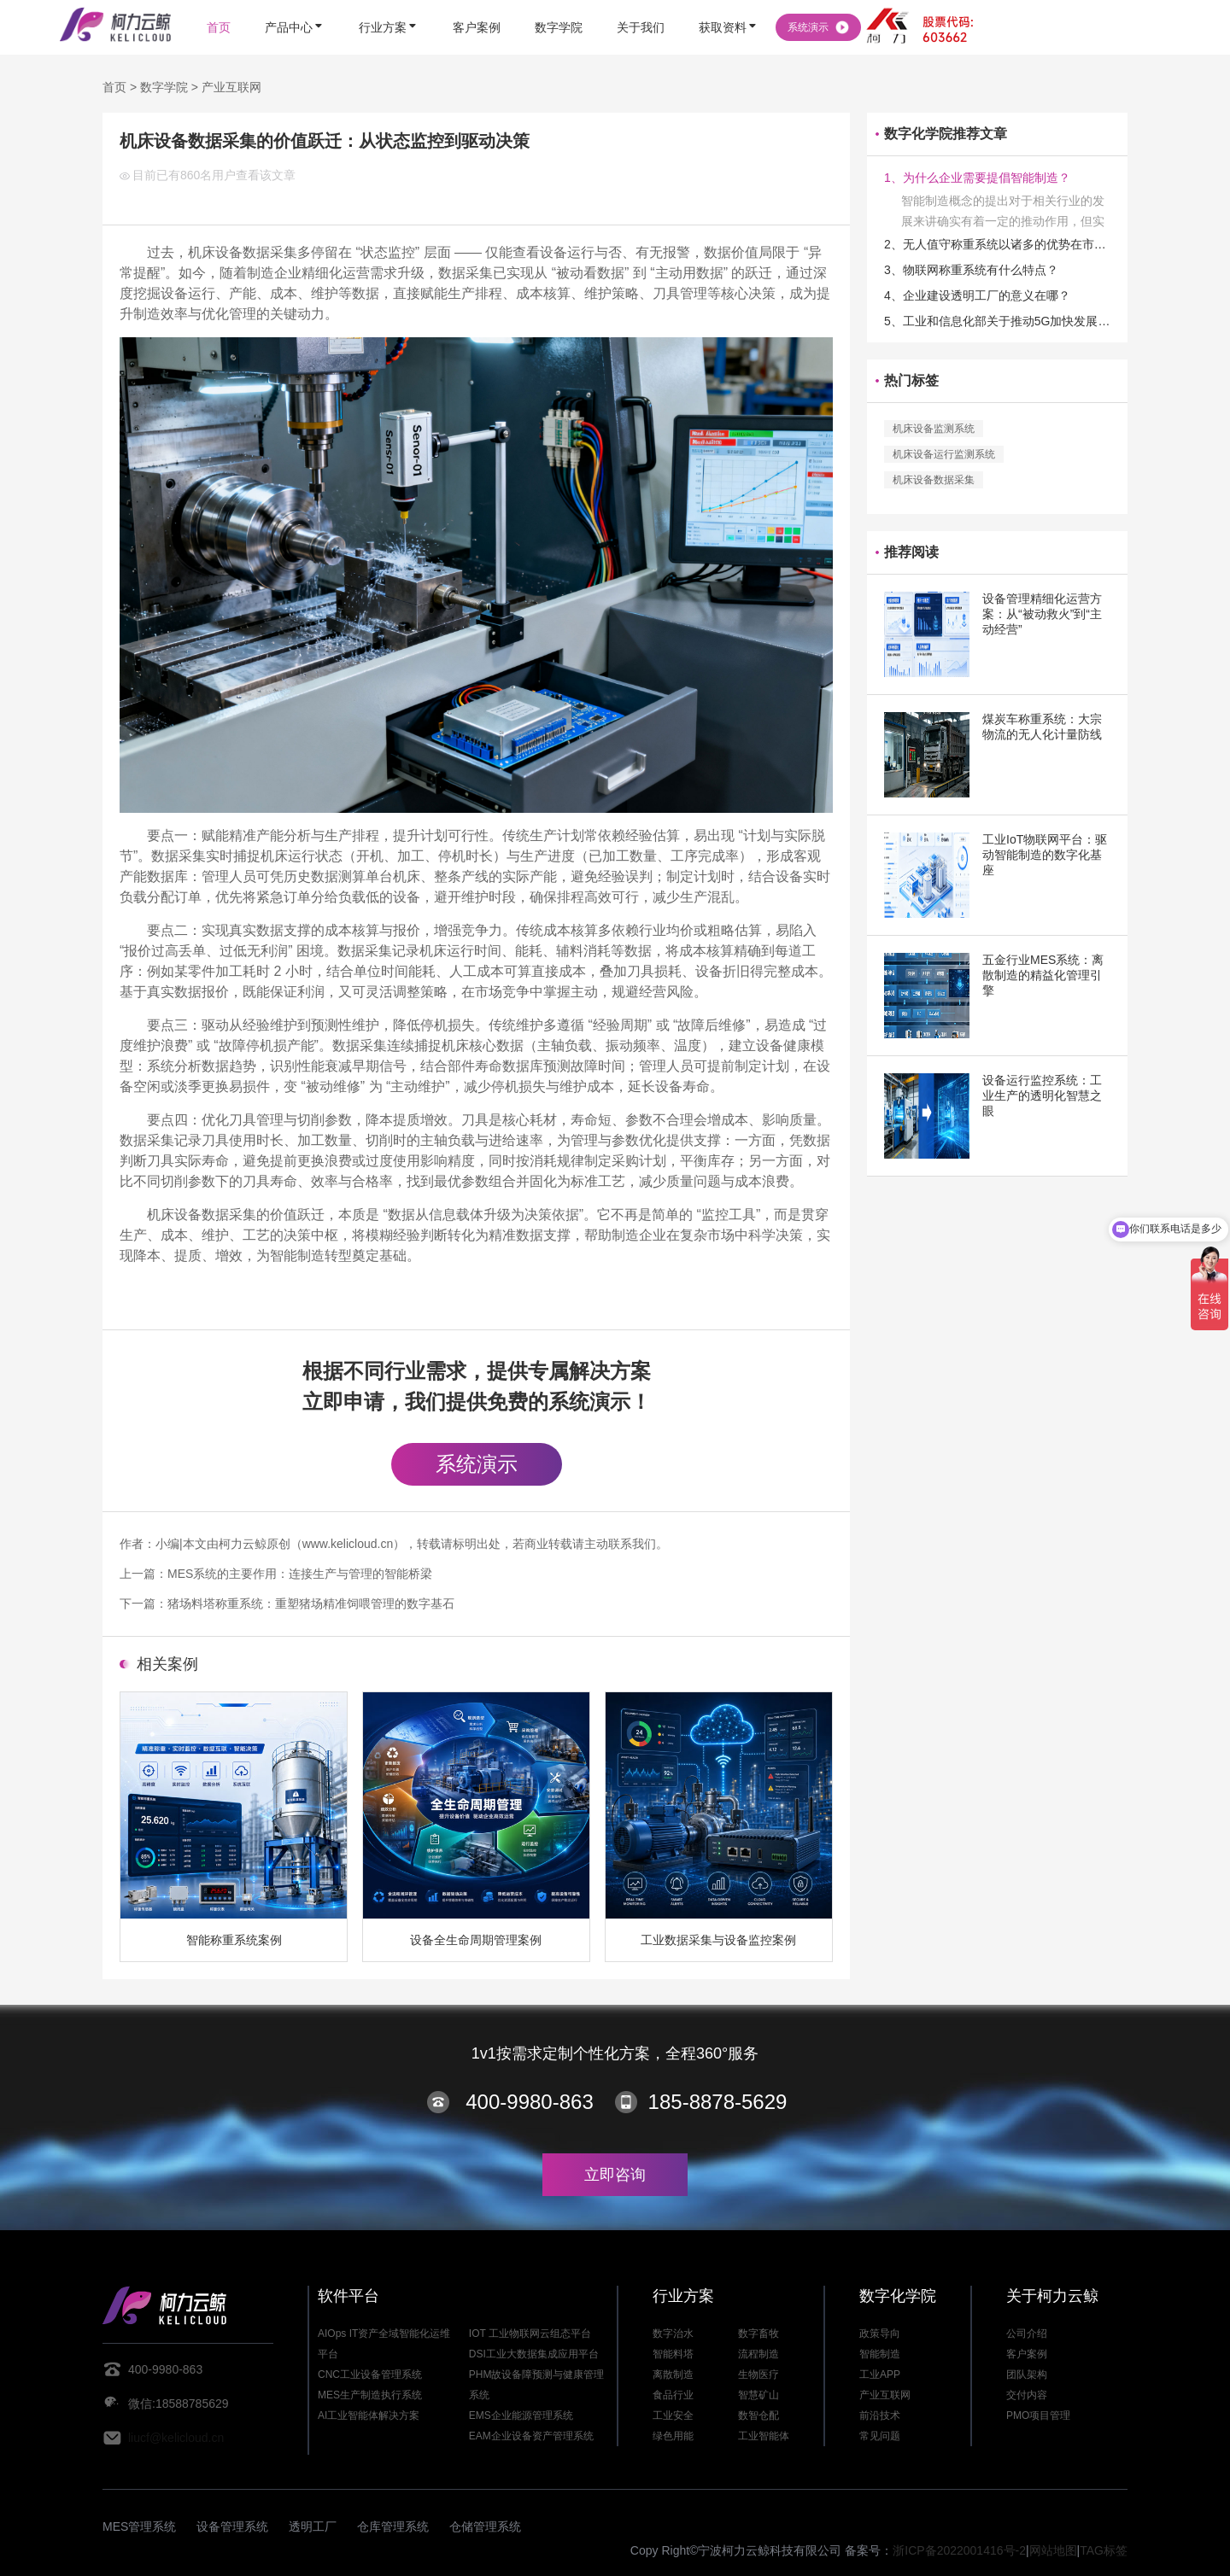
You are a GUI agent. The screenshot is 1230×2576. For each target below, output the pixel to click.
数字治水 (673, 2333)
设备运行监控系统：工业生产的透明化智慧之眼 (1042, 1095)
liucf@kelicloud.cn (176, 2438)
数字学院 (164, 87)
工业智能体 (763, 2436)
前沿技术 (879, 2415)
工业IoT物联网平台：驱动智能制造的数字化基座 (1044, 854)
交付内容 (1026, 2395)
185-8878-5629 (718, 2101)
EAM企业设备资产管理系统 (531, 2436)
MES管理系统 (139, 2526)
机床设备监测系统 (934, 429)
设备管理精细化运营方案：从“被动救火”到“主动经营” (1042, 614)
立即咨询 (615, 2174)
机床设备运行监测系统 (944, 454)
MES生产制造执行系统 (370, 2395)
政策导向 (879, 2333)
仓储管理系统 (485, 2526)
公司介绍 (1026, 2333)
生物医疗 (758, 2374)
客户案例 (1026, 2354)
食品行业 (673, 2395)
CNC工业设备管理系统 (370, 2374)
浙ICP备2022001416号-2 (959, 2550)
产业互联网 (231, 87)
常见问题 (879, 2436)
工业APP (879, 2374)
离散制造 (673, 2374)
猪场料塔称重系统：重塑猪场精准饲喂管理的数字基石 (310, 1603)
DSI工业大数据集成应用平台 (534, 2354)
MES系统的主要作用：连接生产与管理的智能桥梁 (299, 1573)
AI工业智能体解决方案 (368, 2415)
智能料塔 (673, 2354)
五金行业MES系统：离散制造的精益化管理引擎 (1043, 975)
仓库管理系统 (393, 2526)
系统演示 (477, 1463)
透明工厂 (313, 2526)
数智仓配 (758, 2415)
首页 (114, 87)
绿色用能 (673, 2436)
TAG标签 (1104, 2550)
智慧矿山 (758, 2395)
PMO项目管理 (1038, 2415)
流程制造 (758, 2354)
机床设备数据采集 (934, 480)
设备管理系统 (232, 2526)
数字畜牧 (758, 2333)
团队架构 (1026, 2374)
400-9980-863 (529, 2101)
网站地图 (1053, 2550)
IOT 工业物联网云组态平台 (530, 2333)
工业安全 (673, 2415)
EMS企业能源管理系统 (521, 2415)
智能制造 (879, 2354)
